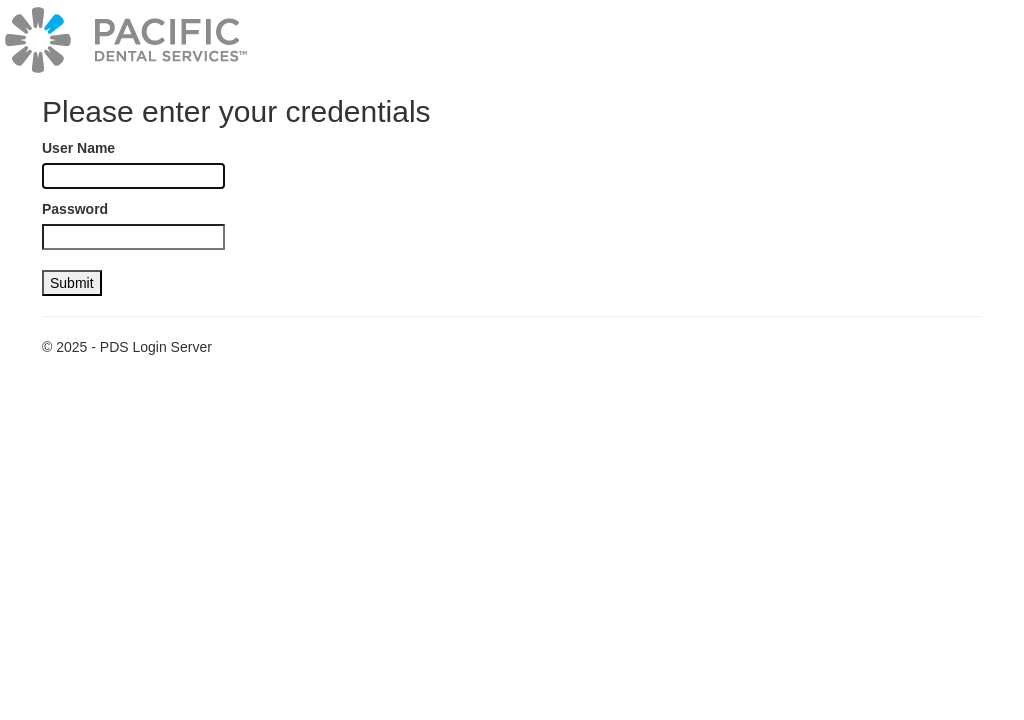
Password (75, 209)
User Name (78, 148)
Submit (72, 283)
